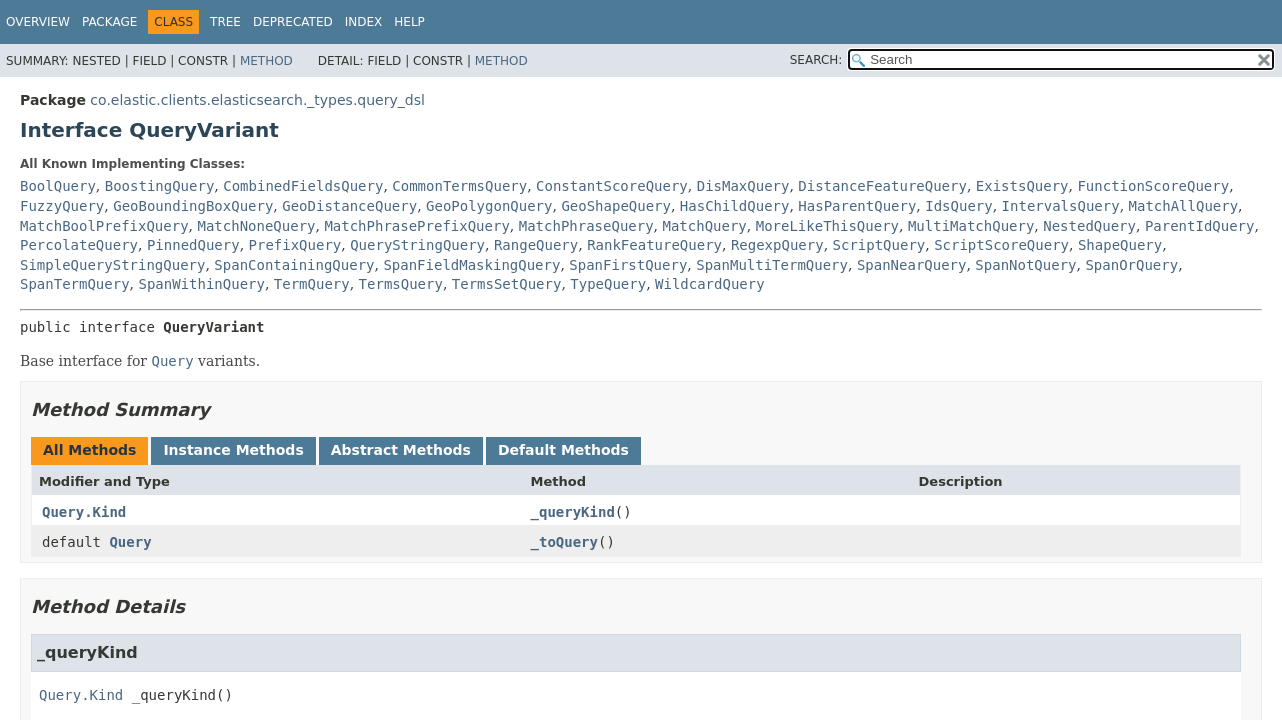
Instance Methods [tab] (233, 450)
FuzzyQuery (62, 206)
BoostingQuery (160, 186)
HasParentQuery (857, 206)
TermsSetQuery (507, 284)
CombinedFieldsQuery (303, 186)
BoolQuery (58, 186)
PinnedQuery (193, 245)
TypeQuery (608, 284)
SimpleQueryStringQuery (112, 265)
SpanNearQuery (912, 265)
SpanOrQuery (1131, 265)
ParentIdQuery (1200, 226)
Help (409, 22)
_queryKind (573, 512)
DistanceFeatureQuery (882, 186)
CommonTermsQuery (459, 186)
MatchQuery (705, 226)
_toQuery (564, 542)
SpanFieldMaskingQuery (471, 265)
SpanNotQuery (1025, 265)
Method (266, 61)
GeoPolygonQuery (489, 206)
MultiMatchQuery (971, 226)
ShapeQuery (1120, 245)
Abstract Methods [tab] (401, 450)
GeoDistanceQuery (349, 206)
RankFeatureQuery (654, 245)
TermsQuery (401, 284)
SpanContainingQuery (294, 265)
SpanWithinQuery (201, 284)
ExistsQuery (1022, 186)
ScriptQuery (879, 245)
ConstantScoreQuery (612, 186)
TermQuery (312, 284)
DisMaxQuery (743, 186)
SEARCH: (816, 60)
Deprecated (293, 22)
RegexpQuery (777, 245)
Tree (225, 22)
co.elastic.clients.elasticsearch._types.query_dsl (257, 100)
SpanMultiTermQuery (772, 265)
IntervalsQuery (1061, 206)
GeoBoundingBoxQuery (193, 206)
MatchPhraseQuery (586, 226)
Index (364, 22)
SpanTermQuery (75, 284)
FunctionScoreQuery (1153, 186)
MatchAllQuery (1184, 206)
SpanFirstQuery (628, 265)
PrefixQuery (295, 245)
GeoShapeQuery (616, 206)
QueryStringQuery (417, 245)
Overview (38, 22)
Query (130, 542)
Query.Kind (84, 512)
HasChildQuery (735, 206)
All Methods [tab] (89, 450)
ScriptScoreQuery (1001, 245)
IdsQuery (958, 206)
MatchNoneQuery (256, 226)
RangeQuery (536, 245)
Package (109, 22)
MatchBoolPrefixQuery (104, 226)
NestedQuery (1089, 226)
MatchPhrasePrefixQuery (416, 226)
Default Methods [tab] (563, 450)
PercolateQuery (79, 245)
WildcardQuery (710, 284)
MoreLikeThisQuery (827, 226)
